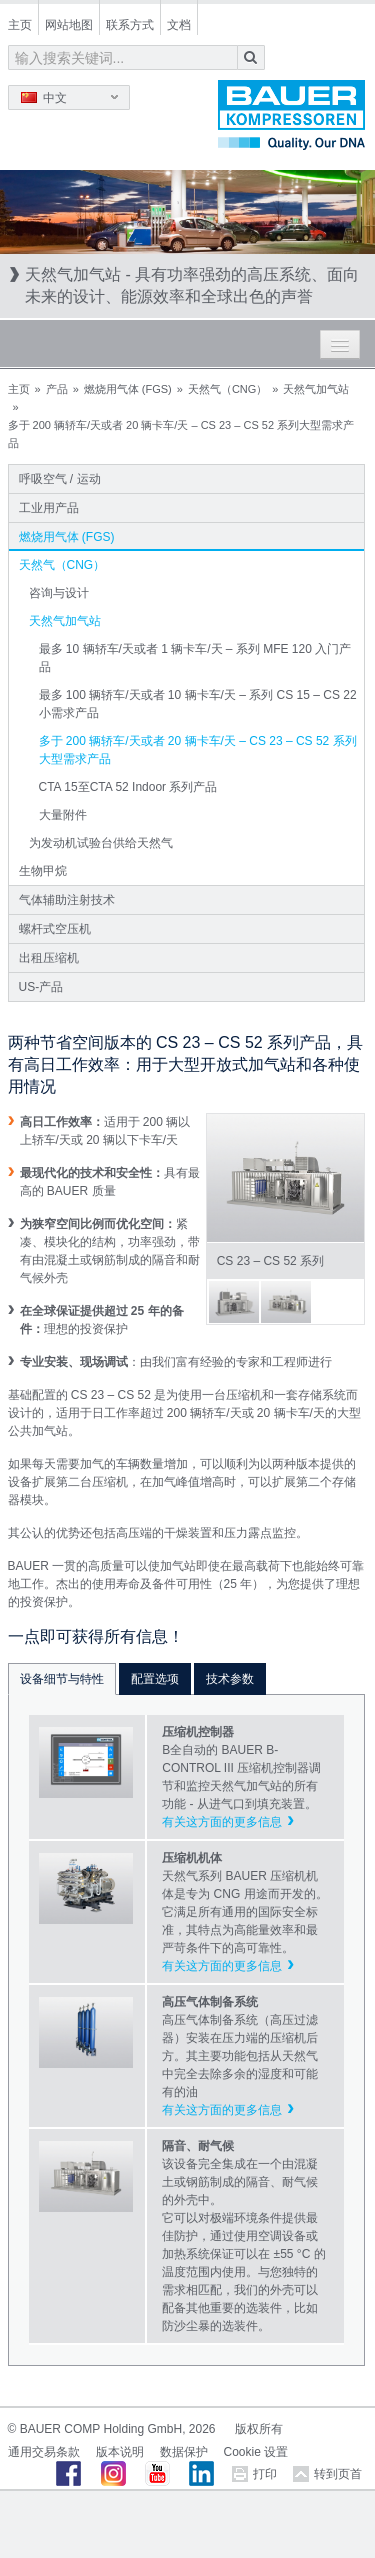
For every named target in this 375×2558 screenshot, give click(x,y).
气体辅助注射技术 (67, 900)
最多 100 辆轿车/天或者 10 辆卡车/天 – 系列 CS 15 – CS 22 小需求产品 (198, 704)
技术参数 (230, 1679)
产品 (57, 389)
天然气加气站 (316, 389)
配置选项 (155, 1679)
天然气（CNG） (227, 389)
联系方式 (130, 25)
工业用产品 (49, 508)
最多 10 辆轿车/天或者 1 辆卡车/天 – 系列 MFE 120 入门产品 (195, 658)
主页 (20, 25)
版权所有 (259, 2429)
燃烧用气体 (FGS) (128, 389)
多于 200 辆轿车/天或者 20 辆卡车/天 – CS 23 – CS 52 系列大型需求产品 (198, 750)
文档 (179, 25)
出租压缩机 (49, 958)
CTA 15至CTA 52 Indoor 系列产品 (128, 787)
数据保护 (184, 2452)
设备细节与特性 (62, 1679)
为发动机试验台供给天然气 (101, 843)
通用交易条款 (44, 2452)
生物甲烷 (43, 871)
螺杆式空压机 (55, 929)
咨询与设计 (59, 593)
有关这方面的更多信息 (222, 1822)
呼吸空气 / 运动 (60, 479)
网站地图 (69, 25)
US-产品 (41, 987)
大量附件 (63, 815)
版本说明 (120, 2452)
